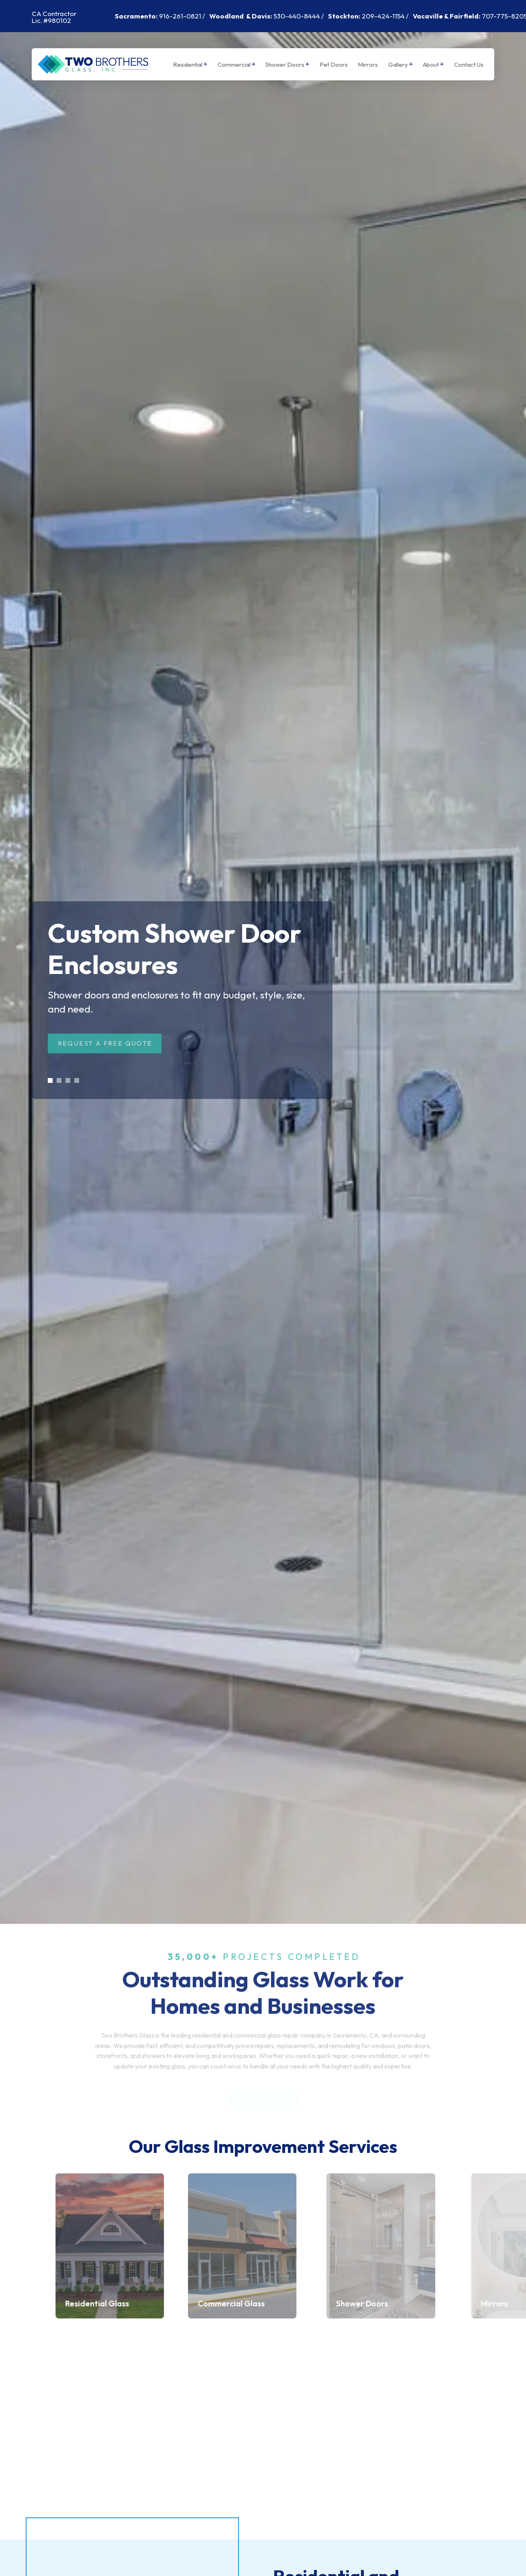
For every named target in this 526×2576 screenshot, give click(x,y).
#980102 (56, 20)
